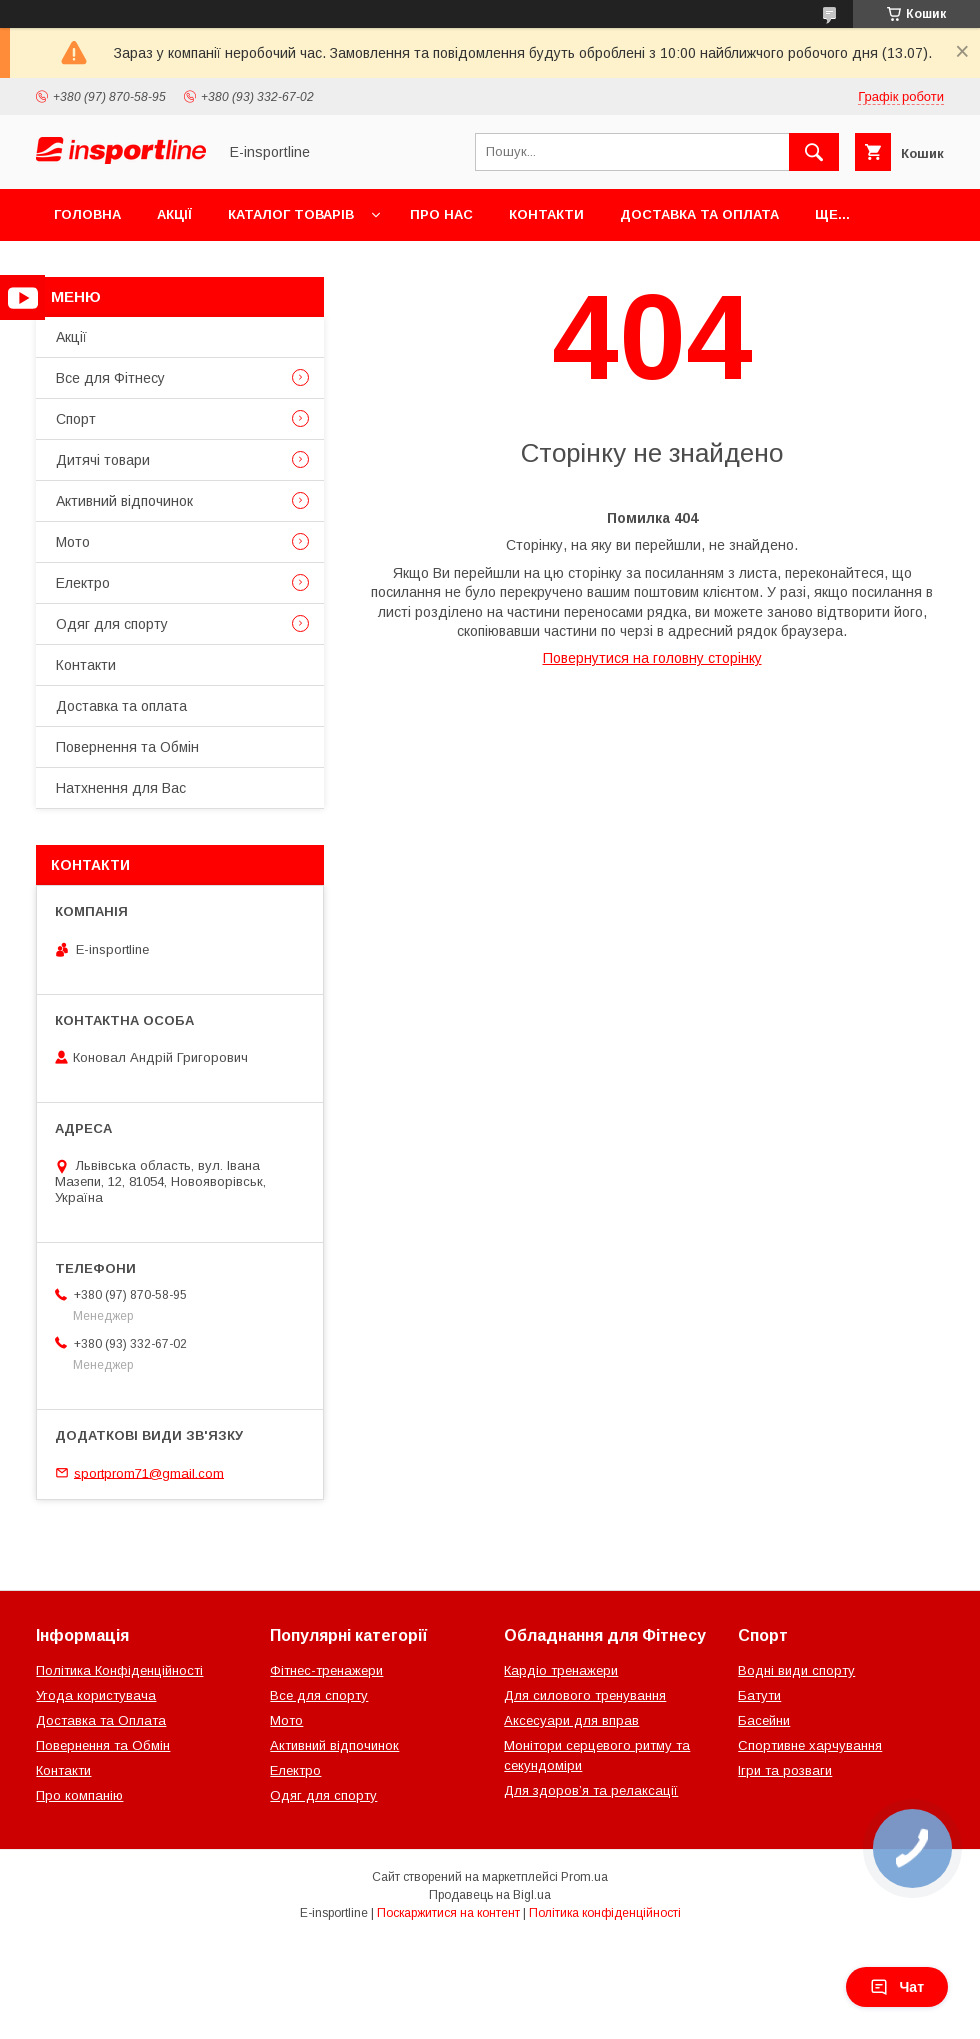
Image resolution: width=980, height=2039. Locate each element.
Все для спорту (319, 1695)
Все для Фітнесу (110, 378)
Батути (759, 1695)
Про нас (441, 214)
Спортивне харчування (810, 1745)
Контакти (546, 214)
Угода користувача (96, 1695)
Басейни (764, 1720)
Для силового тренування (585, 1695)
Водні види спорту (796, 1670)
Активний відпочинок (124, 501)
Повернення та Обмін (127, 747)
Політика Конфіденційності (119, 1670)
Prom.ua (584, 1877)
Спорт (76, 419)
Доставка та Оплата (101, 1720)
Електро (83, 583)
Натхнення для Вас (121, 788)
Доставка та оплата (699, 214)
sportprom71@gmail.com (149, 1472)
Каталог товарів (291, 214)
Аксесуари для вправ (571, 1720)
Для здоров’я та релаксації (591, 1790)
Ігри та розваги (785, 1770)
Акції (174, 214)
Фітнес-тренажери (326, 1670)
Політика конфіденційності (605, 1913)
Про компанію (79, 1795)
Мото (73, 542)
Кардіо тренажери (561, 1670)
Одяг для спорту (112, 624)
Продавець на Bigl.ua (490, 1895)
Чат (897, 1987)
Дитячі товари (103, 460)
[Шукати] (814, 152)
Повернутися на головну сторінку (652, 658)
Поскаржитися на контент (448, 1913)
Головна (87, 214)
